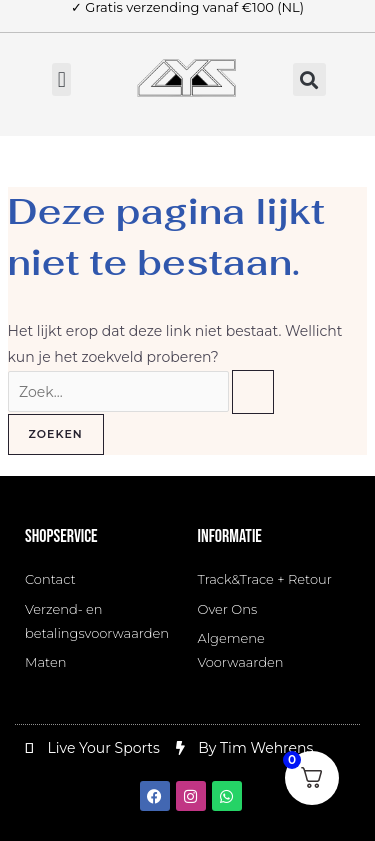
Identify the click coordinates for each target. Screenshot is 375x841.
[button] (61, 79)
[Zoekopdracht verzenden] (253, 392)
